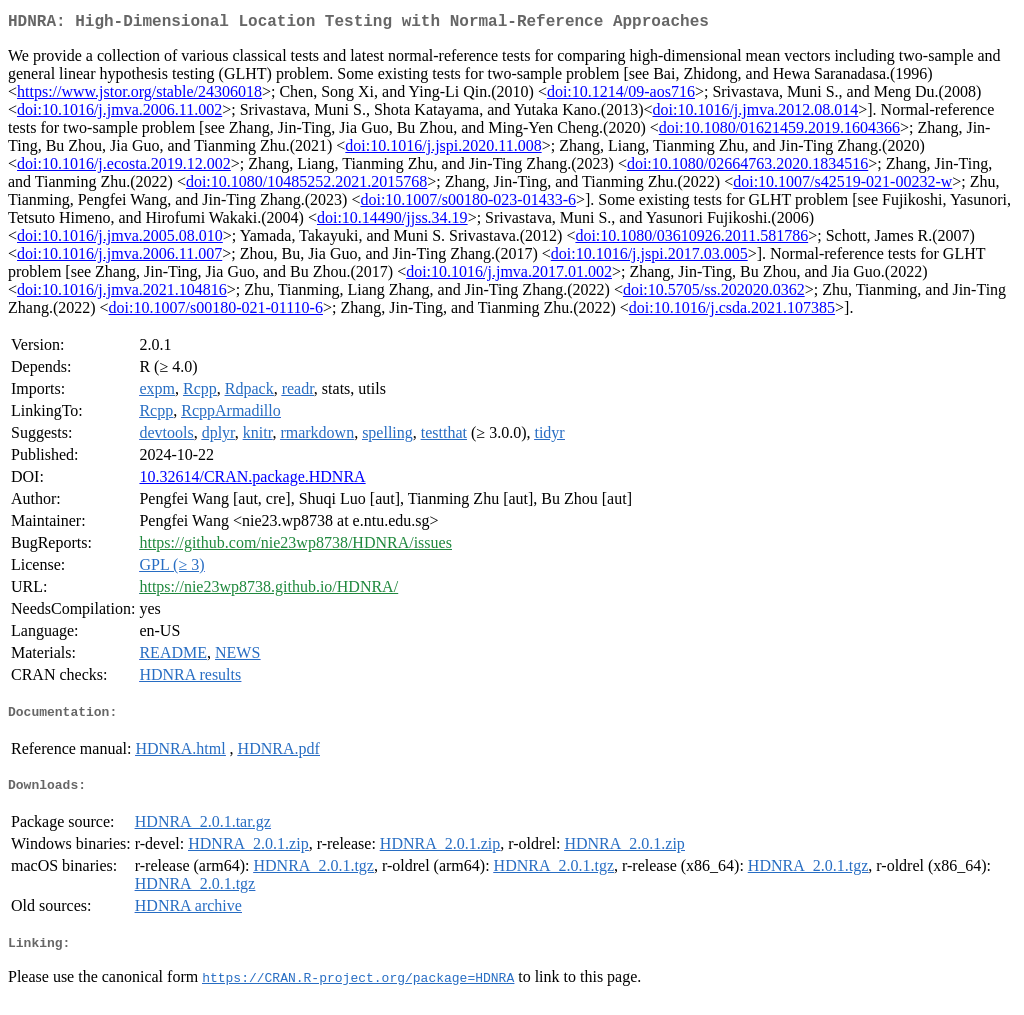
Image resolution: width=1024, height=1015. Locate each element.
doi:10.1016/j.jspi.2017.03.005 (649, 257)
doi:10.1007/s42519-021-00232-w (842, 185)
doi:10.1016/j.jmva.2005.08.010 (120, 239)
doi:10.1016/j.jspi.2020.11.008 (443, 149)
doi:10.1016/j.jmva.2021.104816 (122, 293)
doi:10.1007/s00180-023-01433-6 (468, 203)
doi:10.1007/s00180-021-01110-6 (216, 311)
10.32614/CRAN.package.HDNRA (252, 480)
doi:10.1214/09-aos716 (621, 95)
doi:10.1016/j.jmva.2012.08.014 (755, 113)
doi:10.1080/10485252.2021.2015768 (306, 185)
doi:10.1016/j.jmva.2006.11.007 (119, 257)
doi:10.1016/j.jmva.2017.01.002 (509, 275)
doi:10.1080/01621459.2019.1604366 (779, 131)
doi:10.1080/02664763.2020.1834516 (747, 167)
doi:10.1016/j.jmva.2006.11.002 (119, 113)
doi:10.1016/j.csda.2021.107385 (732, 311)
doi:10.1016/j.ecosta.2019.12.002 (124, 167)
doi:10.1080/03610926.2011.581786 (691, 239)
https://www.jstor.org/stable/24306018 (139, 95)
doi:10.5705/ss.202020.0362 (714, 293)
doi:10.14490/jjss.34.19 (392, 221)
